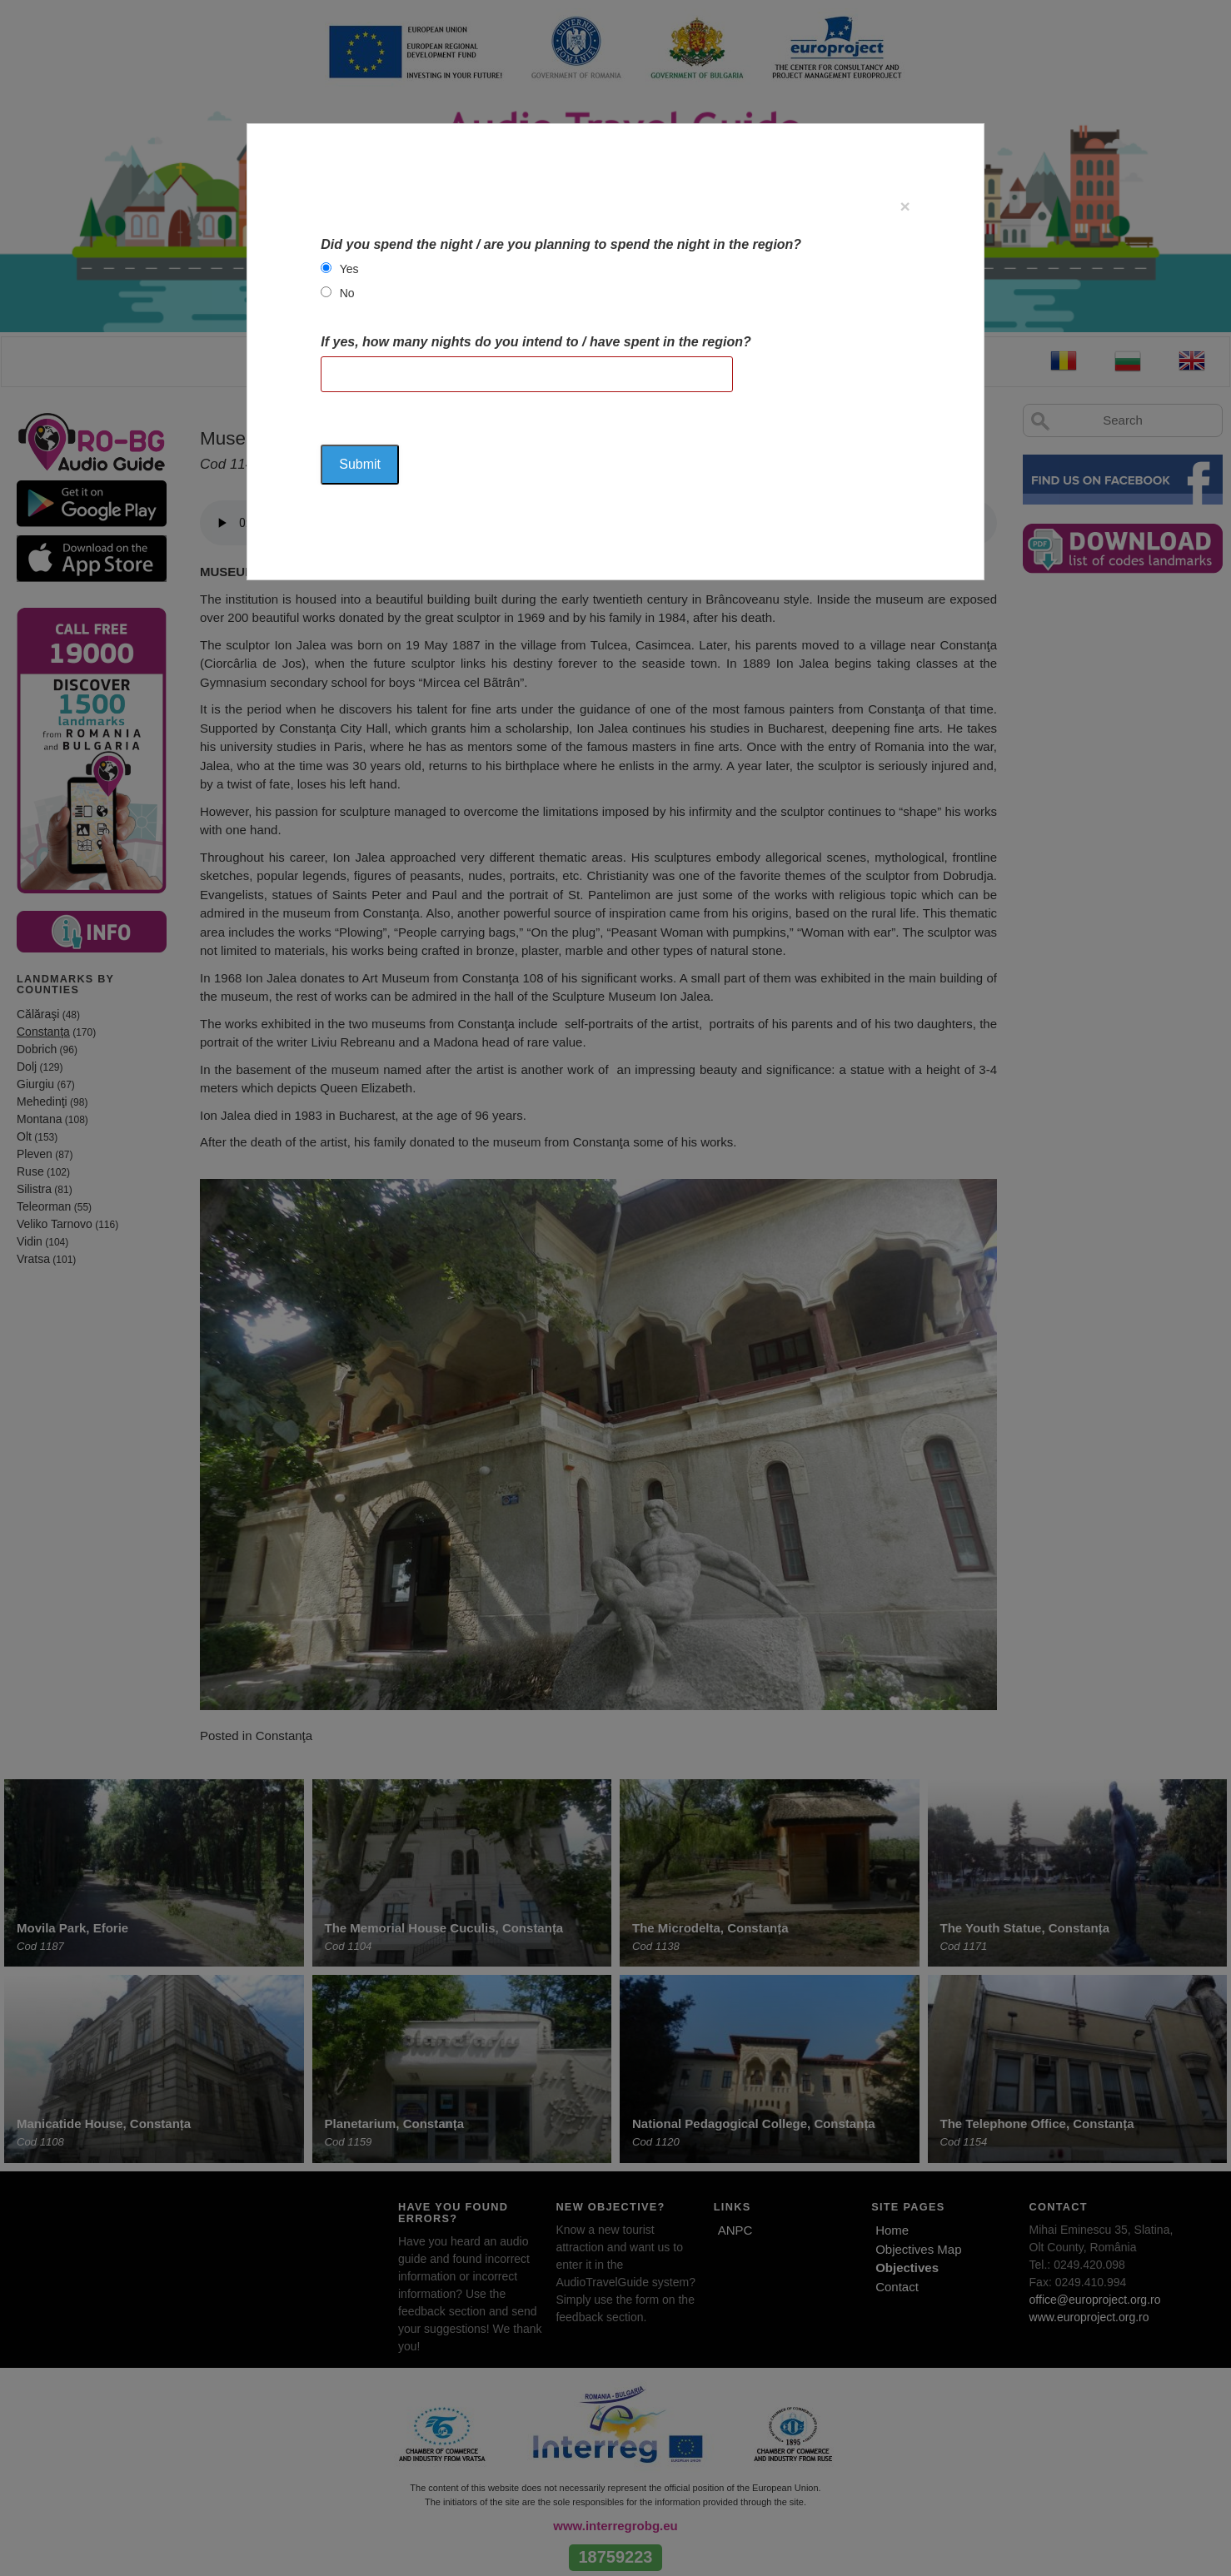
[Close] (905, 206)
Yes (349, 269)
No (347, 293)
